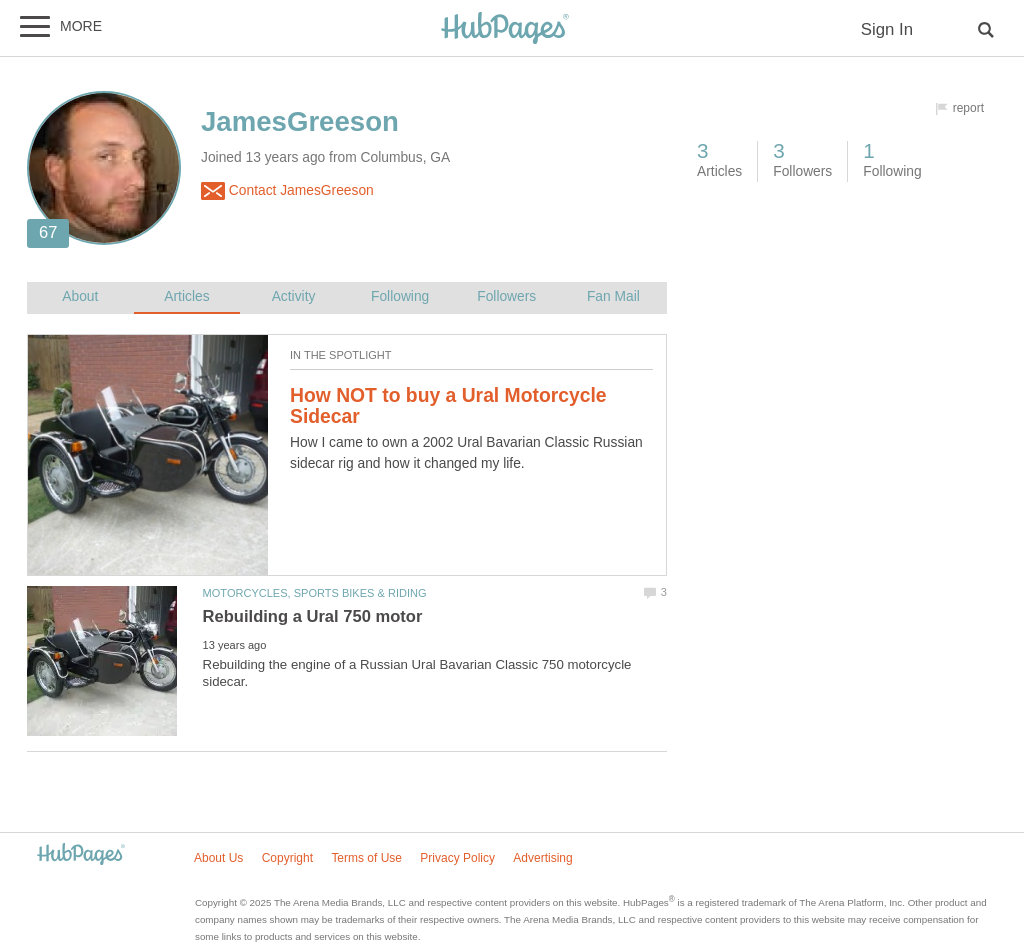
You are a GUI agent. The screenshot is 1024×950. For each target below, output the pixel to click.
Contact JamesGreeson (287, 191)
